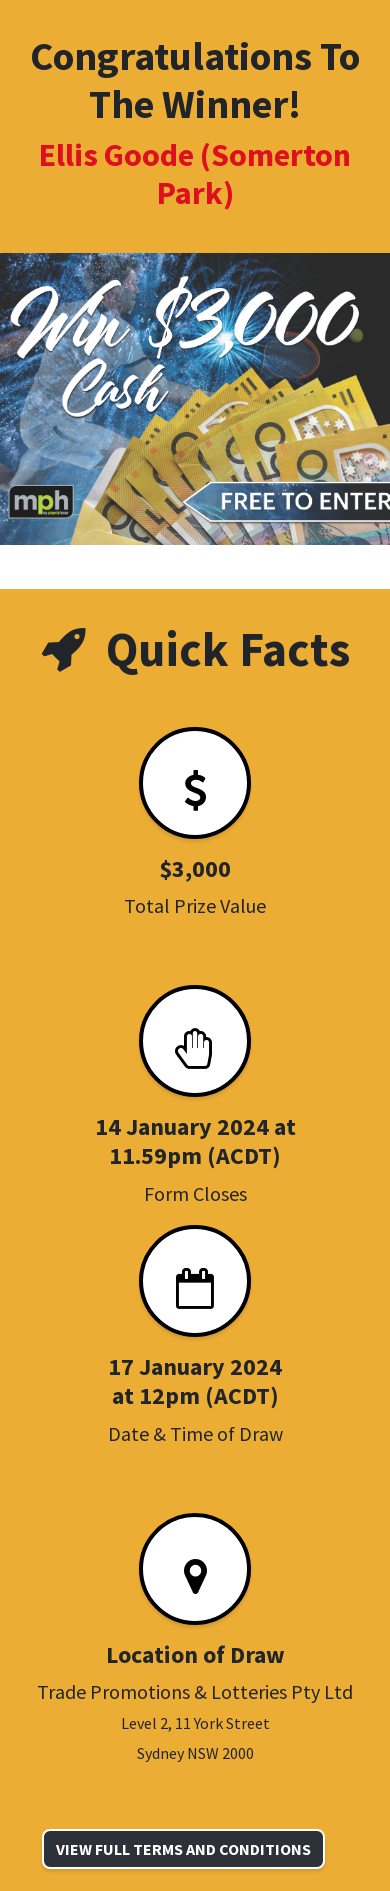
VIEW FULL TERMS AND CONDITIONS (183, 1849)
